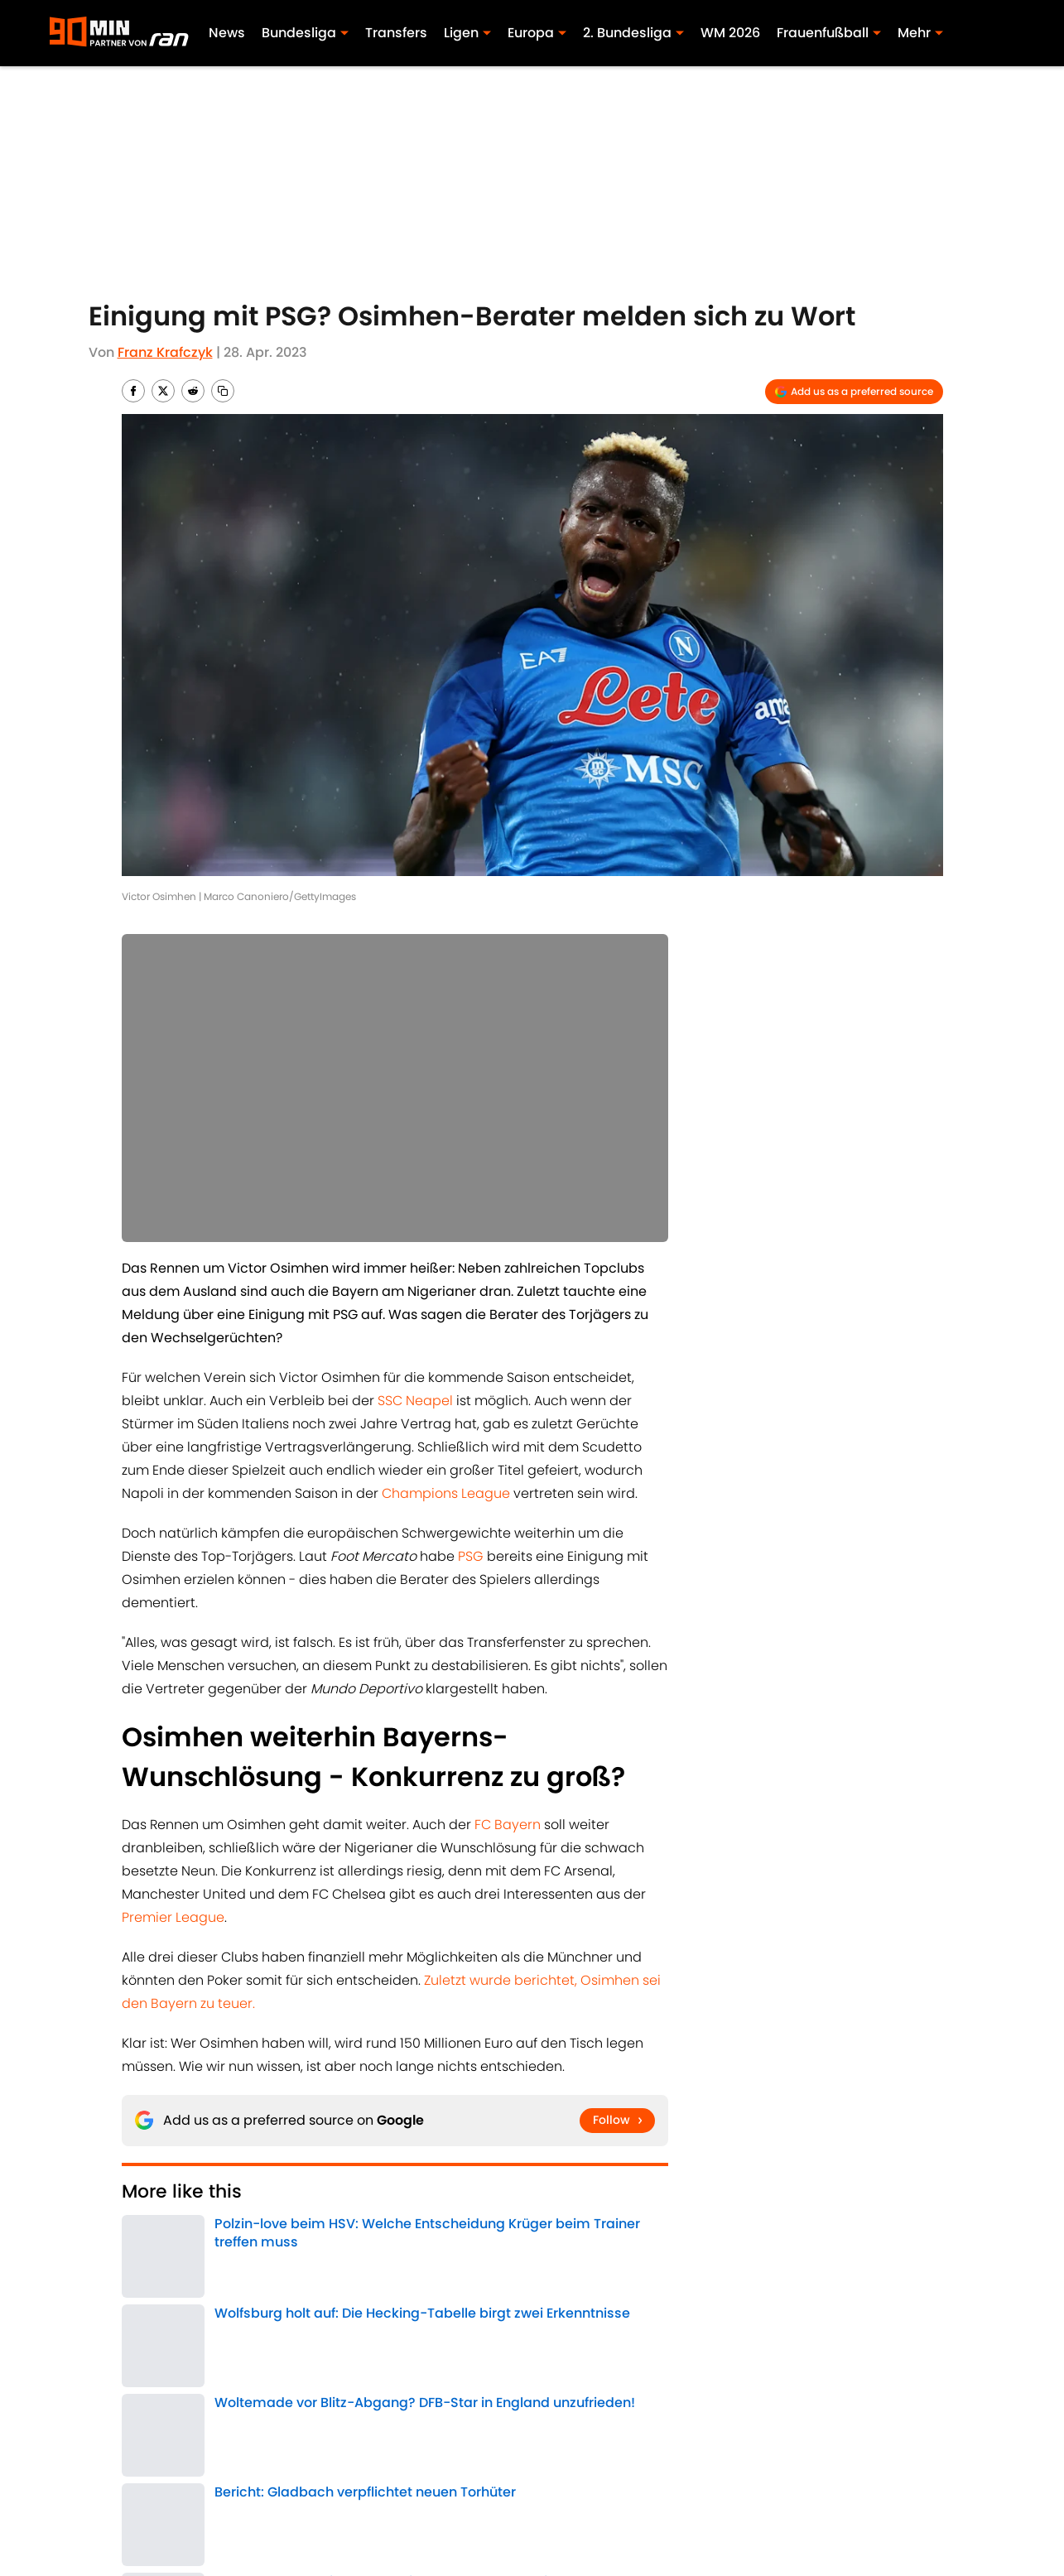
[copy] (222, 390)
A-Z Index (553, 2516)
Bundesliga (154, 2299)
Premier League (173, 1917)
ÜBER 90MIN (156, 2488)
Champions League (446, 1493)
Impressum (310, 2488)
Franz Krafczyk (165, 352)
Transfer (291, 2299)
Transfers (396, 32)
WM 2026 (730, 32)
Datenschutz (904, 2488)
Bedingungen (567, 2488)
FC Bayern (507, 1824)
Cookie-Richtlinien (737, 2488)
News (227, 32)
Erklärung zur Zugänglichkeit (365, 2516)
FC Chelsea (227, 2299)
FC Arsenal (356, 2299)
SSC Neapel (415, 1400)
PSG (471, 1556)
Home (139, 2374)
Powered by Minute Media (488, 2560)
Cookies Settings (732, 2516)
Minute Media (163, 2516)
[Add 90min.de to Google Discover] (854, 391)
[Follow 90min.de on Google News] (617, 2120)
